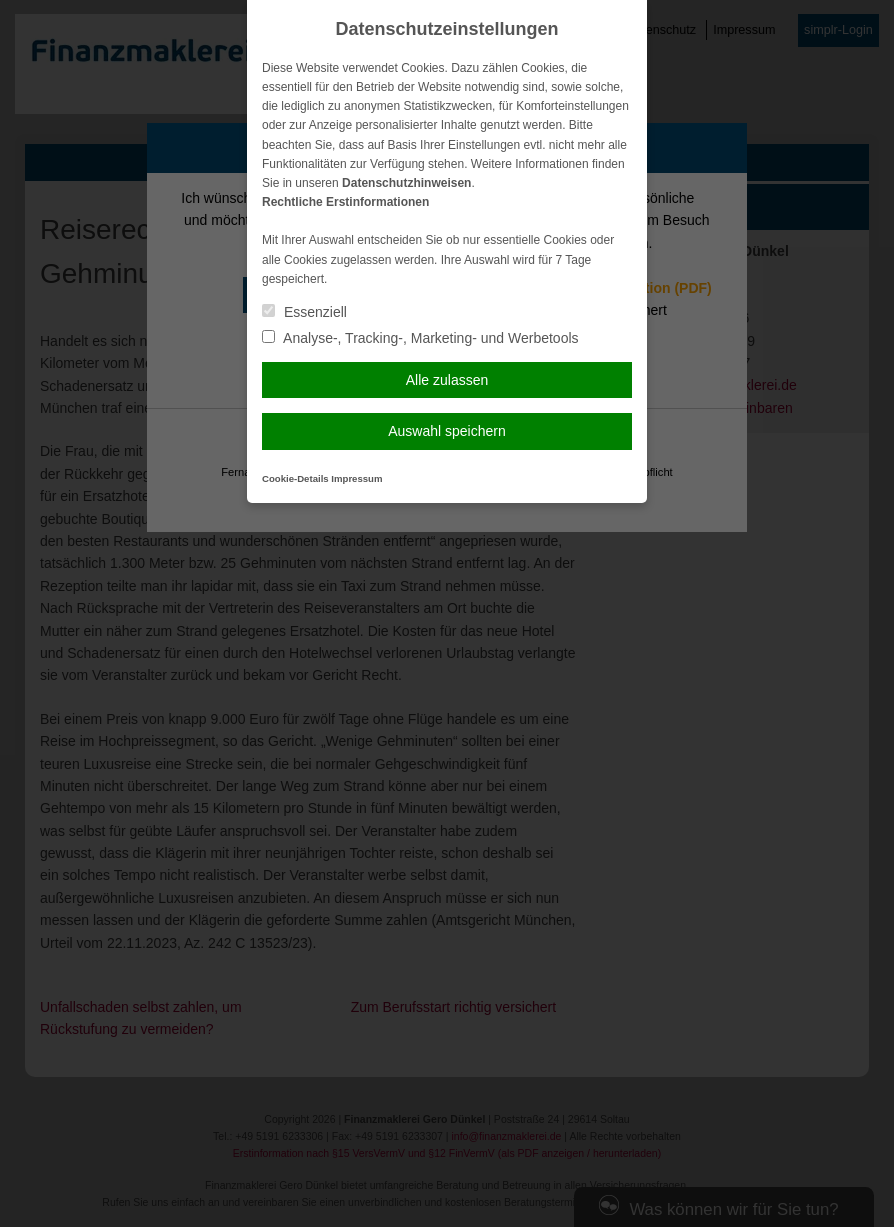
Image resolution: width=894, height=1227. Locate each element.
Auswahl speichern (447, 431)
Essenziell (304, 312)
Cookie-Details (295, 478)
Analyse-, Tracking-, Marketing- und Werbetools (420, 338)
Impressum (356, 478)
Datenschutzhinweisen (406, 183)
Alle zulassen (447, 380)
